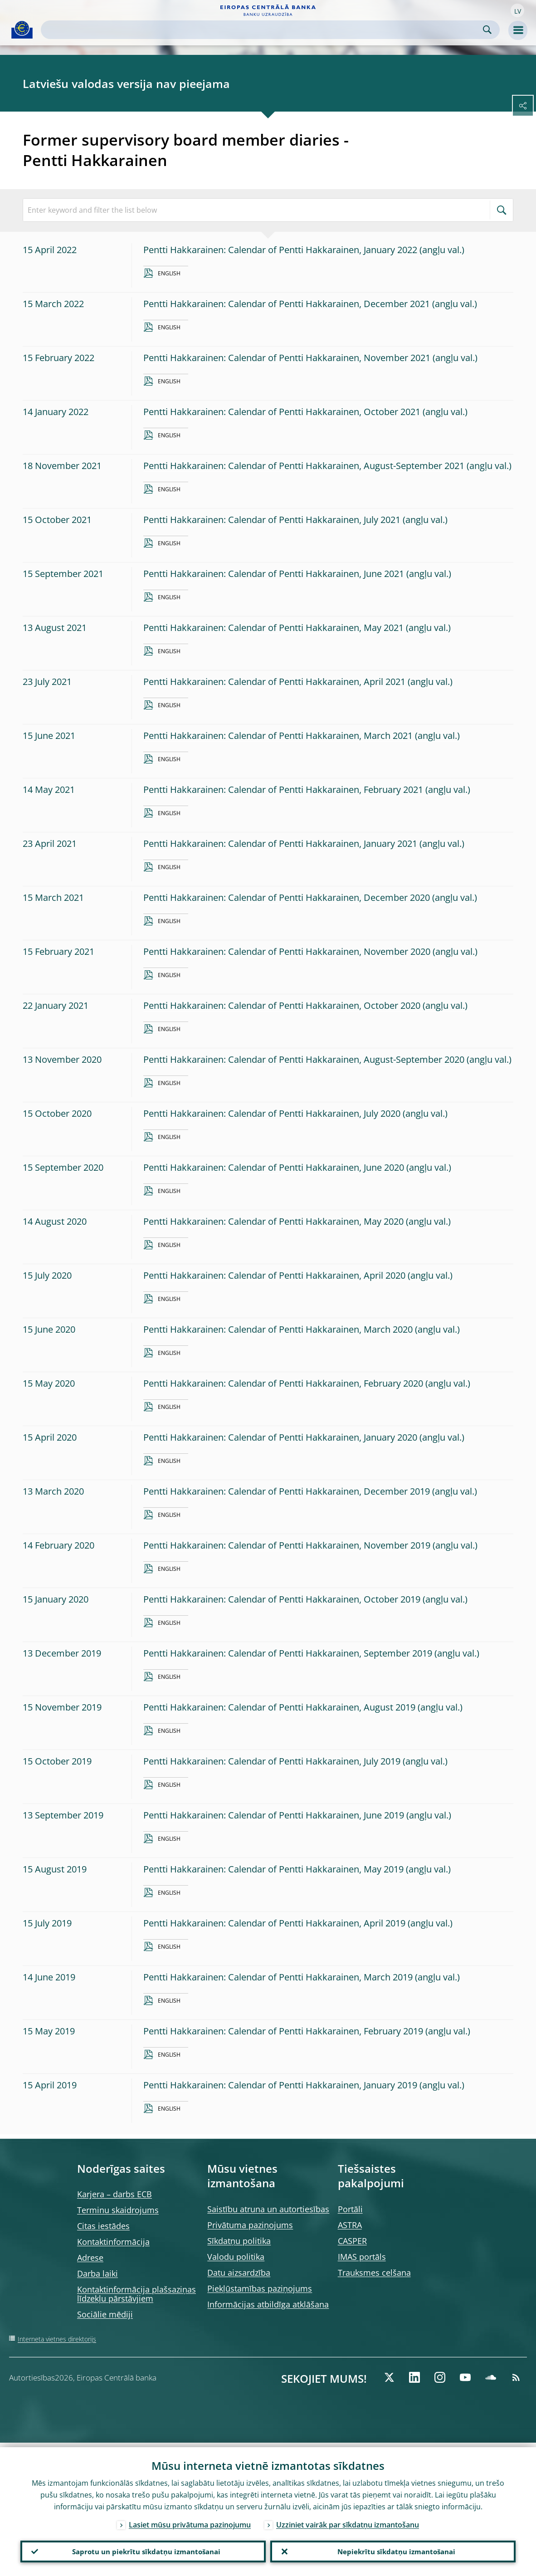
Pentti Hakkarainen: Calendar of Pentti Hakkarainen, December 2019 (286, 1491)
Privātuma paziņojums (250, 2224)
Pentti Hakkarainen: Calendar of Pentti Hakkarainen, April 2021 (274, 681)
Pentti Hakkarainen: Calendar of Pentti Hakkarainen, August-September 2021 (303, 465)
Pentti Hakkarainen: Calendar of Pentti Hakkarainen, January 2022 (280, 250)
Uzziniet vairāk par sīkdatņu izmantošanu (347, 2520)
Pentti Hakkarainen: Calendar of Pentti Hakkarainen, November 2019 (286, 1545)
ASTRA (350, 2224)
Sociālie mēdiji (105, 2314)
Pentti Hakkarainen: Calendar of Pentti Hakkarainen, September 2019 (287, 1653)
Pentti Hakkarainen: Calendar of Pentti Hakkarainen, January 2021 (280, 843)
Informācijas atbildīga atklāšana (268, 2304)
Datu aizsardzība (238, 2272)
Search (487, 30)
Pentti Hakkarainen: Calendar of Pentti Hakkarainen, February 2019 (283, 2031)
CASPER (352, 2240)
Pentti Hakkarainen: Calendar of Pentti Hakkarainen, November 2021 (286, 358)
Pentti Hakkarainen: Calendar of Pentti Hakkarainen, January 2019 (280, 2085)
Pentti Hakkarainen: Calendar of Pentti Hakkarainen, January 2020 (280, 1437)
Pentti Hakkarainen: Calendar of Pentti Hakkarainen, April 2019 (274, 1923)
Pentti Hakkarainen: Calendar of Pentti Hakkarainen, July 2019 (271, 1761)
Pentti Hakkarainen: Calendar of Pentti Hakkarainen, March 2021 (278, 735)
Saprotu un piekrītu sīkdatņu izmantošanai (143, 2549)
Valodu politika (235, 2256)
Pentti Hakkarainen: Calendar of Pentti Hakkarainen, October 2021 (281, 412)
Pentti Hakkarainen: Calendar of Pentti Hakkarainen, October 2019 (281, 1599)
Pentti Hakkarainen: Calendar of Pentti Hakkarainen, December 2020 (286, 897)
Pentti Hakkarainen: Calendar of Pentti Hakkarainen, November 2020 (286, 951)
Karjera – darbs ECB (114, 2194)
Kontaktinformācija (113, 2241)
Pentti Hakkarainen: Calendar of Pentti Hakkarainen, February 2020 (283, 1383)
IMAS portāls (362, 2256)
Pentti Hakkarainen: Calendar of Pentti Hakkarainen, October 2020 (281, 1005)
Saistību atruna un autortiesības (268, 2209)
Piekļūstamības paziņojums (259, 2288)
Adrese (90, 2257)
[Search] (263, 30)
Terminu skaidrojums (118, 2210)
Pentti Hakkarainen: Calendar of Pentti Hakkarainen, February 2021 (283, 789)
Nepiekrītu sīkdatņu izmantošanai (393, 2549)
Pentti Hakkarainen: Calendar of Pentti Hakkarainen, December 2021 (286, 304)
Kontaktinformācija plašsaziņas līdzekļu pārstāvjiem (136, 2294)
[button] (517, 10)
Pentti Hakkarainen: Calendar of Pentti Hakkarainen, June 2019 (273, 1815)
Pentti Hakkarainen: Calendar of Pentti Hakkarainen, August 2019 (279, 1707)
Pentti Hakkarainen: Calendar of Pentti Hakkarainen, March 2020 (278, 1329)
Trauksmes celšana (374, 2272)
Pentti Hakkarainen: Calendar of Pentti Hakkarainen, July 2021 (271, 519)
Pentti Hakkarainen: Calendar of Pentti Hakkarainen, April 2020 (274, 1275)
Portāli (350, 2209)
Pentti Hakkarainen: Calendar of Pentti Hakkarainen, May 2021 (273, 627)
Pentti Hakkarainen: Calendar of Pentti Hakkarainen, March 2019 (278, 1977)
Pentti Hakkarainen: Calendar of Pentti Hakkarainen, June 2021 (273, 573)
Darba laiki (97, 2273)
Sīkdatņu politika (239, 2240)
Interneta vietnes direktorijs (57, 2339)
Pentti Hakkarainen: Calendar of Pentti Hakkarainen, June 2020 (273, 1167)
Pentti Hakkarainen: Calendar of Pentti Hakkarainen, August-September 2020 (303, 1059)
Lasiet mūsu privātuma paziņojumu (190, 2520)
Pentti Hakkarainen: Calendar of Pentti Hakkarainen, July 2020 (271, 1113)
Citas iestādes (103, 2225)
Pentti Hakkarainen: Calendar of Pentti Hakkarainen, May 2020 (273, 1221)
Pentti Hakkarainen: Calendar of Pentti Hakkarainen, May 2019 (273, 1869)
